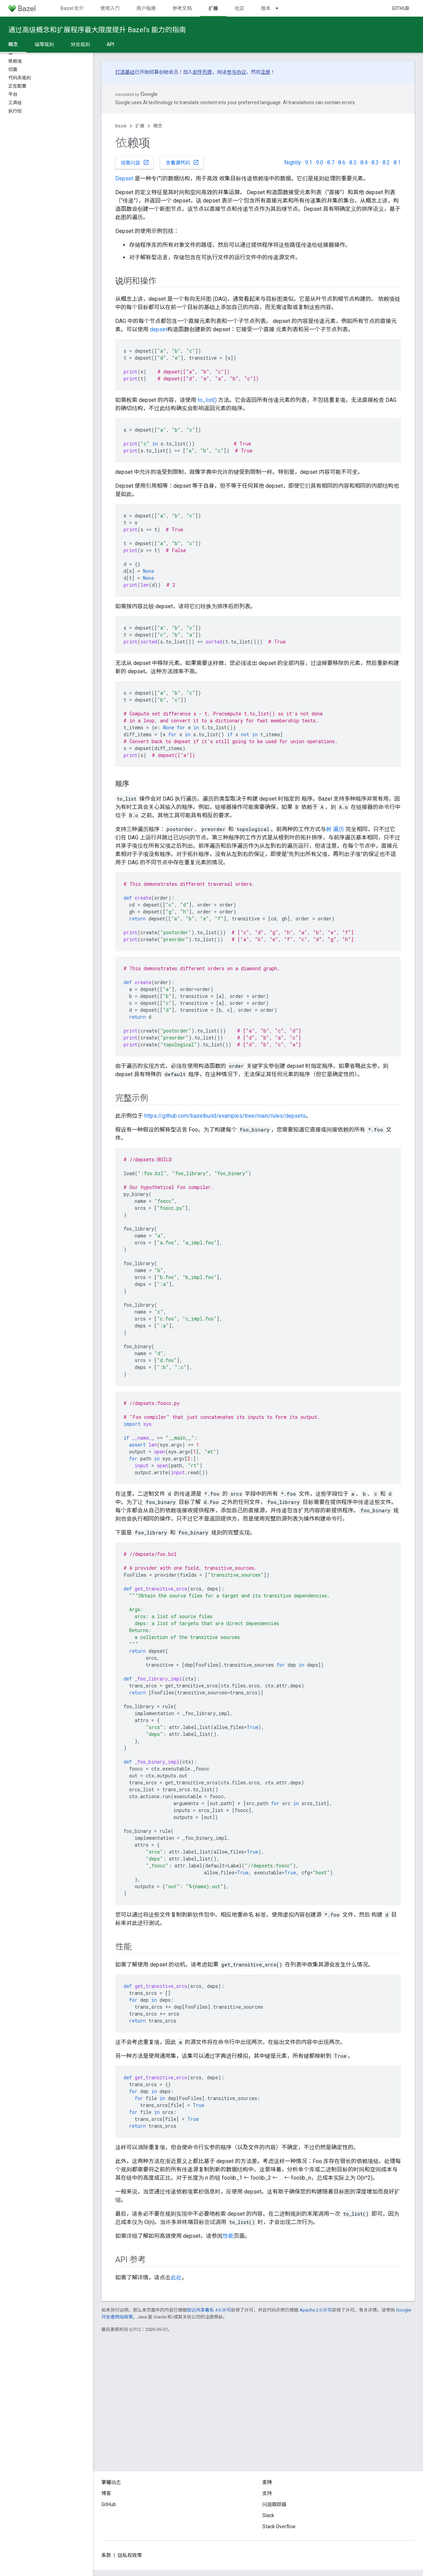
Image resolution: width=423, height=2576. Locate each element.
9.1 (308, 162)
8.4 (364, 162)
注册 (265, 72)
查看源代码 (182, 162)
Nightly (292, 162)
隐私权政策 (130, 2555)
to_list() (207, 400)
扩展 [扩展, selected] (213, 8)
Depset (124, 178)
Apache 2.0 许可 (315, 2310)
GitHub (400, 8)
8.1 (397, 162)
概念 (157, 125)
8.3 (375, 162)
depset (158, 329)
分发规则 (80, 44)
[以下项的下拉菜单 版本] (280, 8)
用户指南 (146, 8)
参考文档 (182, 8)
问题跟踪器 (274, 2504)
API (110, 44)
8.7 (330, 162)
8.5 (353, 162)
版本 (266, 8)
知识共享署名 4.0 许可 (209, 2310)
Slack (268, 2515)
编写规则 (44, 44)
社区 (239, 8)
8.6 (341, 162)
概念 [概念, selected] (13, 44)
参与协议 (236, 72)
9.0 (319, 162)
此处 (176, 2277)
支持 (267, 2493)
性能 (228, 2236)
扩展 (139, 125)
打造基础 (125, 72)
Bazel (120, 125)
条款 (106, 2555)
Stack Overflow (279, 2526)
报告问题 (135, 162)
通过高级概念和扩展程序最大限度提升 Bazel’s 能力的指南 (97, 30)
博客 (106, 2493)
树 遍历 (335, 829)
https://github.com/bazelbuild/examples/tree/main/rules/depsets (225, 1116)
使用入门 (110, 8)
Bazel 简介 (72, 8)
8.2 (386, 162)
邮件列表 (202, 72)
